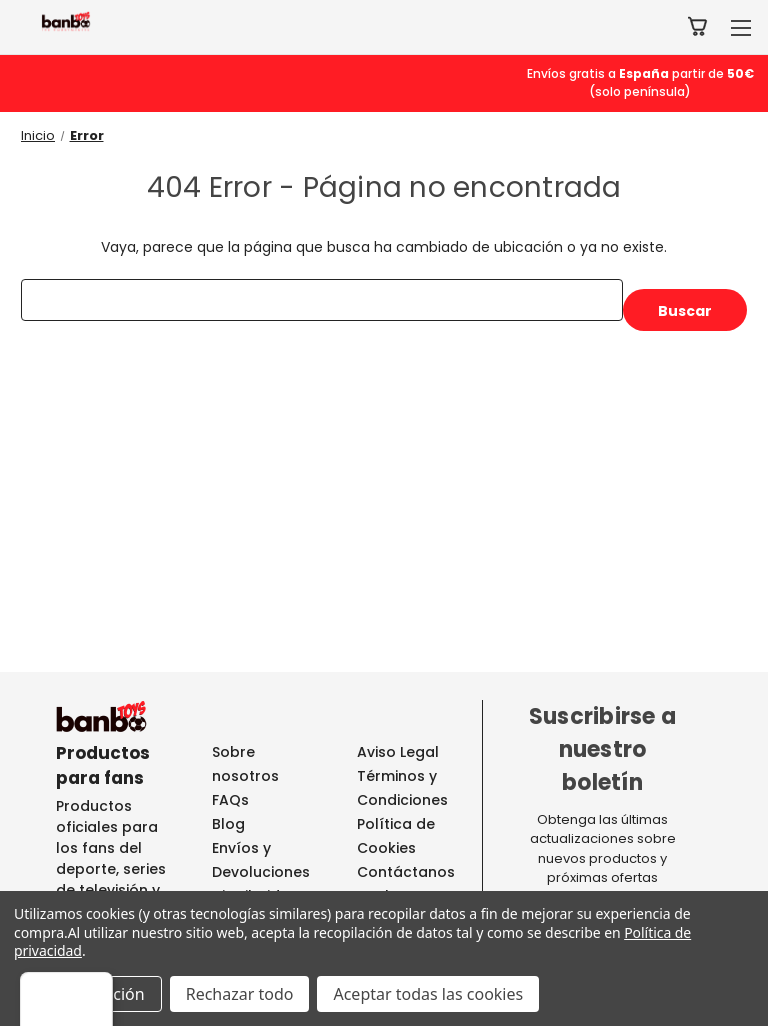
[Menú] (736, 984)
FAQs (230, 800)
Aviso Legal (398, 752)
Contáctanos (406, 872)
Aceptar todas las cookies (428, 994)
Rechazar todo (240, 994)
